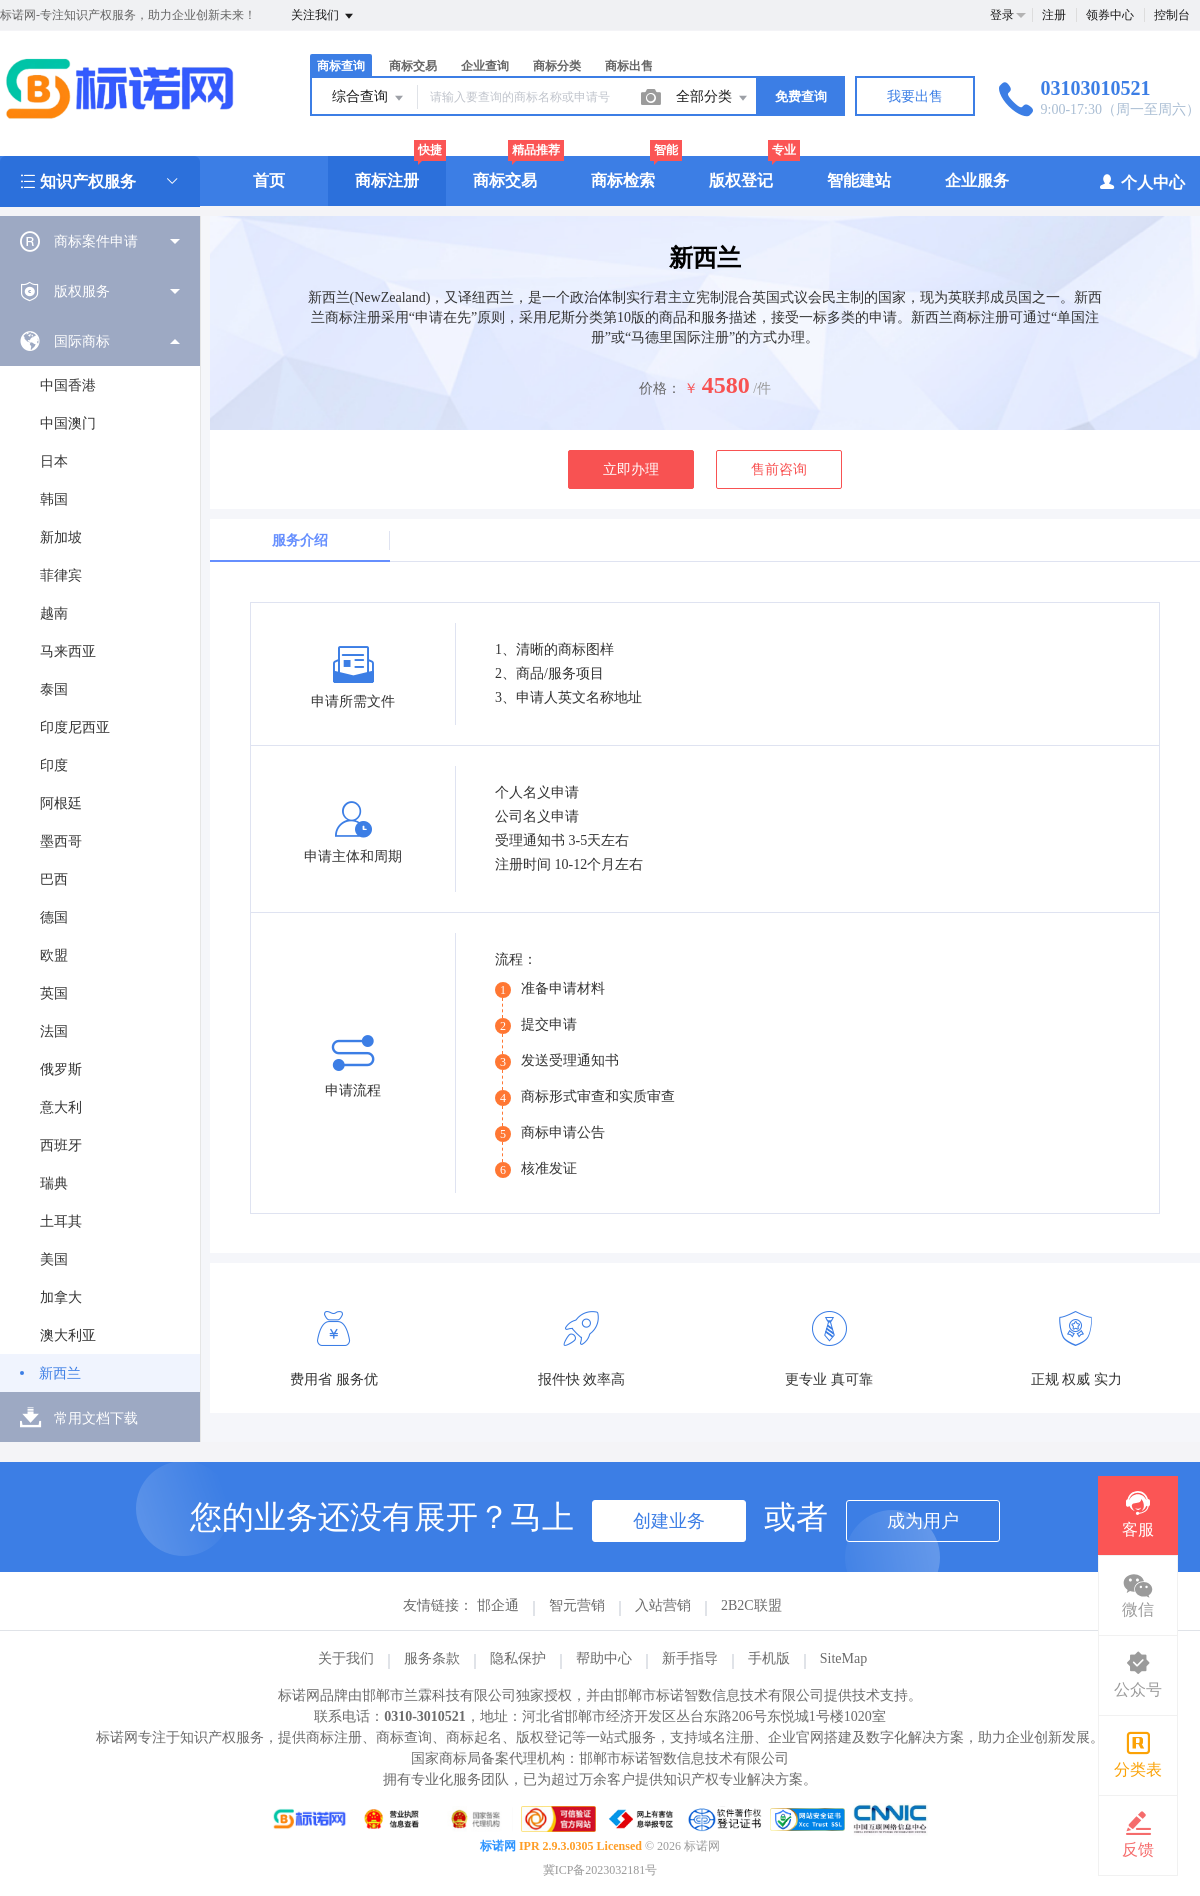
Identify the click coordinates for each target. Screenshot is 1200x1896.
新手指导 (690, 1658)
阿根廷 (61, 803)
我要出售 (915, 96)
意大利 (61, 1107)
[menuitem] (100, 241)
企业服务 (977, 180)
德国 (54, 917)
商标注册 (387, 180)
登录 (1002, 15)
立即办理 (631, 469)
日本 (54, 461)
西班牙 (61, 1145)
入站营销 (663, 1605)
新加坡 (61, 537)
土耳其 (61, 1221)
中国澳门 (68, 423)
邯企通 (498, 1605)
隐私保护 (518, 1658)
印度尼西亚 (75, 727)
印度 (54, 765)
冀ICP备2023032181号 (600, 1870)
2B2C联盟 (751, 1605)
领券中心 (1110, 15)
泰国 (54, 689)
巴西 (54, 879)
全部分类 (713, 98)
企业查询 (485, 66)
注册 (1054, 15)
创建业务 (669, 1521)
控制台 (1172, 15)
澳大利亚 (68, 1335)
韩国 (54, 499)
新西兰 (60, 1373)
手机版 (769, 1658)
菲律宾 (61, 575)
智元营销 (577, 1605)
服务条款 (432, 1658)
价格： (660, 388)
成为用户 (923, 1521)
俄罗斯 (61, 1069)
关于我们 (346, 1658)
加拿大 (61, 1297)
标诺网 (498, 1846)
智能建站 (859, 180)
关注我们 (323, 16)
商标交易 (413, 66)
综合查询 (369, 98)
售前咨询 (779, 469)
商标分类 (557, 66)
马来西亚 (68, 651)
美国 (54, 1259)
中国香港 (68, 385)
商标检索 (623, 180)
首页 (269, 180)
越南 (54, 613)
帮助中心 (604, 1658)
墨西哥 (61, 841)
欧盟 (54, 955)
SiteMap (843, 1658)
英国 (54, 993)
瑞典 (54, 1183)
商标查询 (341, 66)
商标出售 (629, 66)
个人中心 (1141, 181)
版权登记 (741, 180)
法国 (54, 1031)
